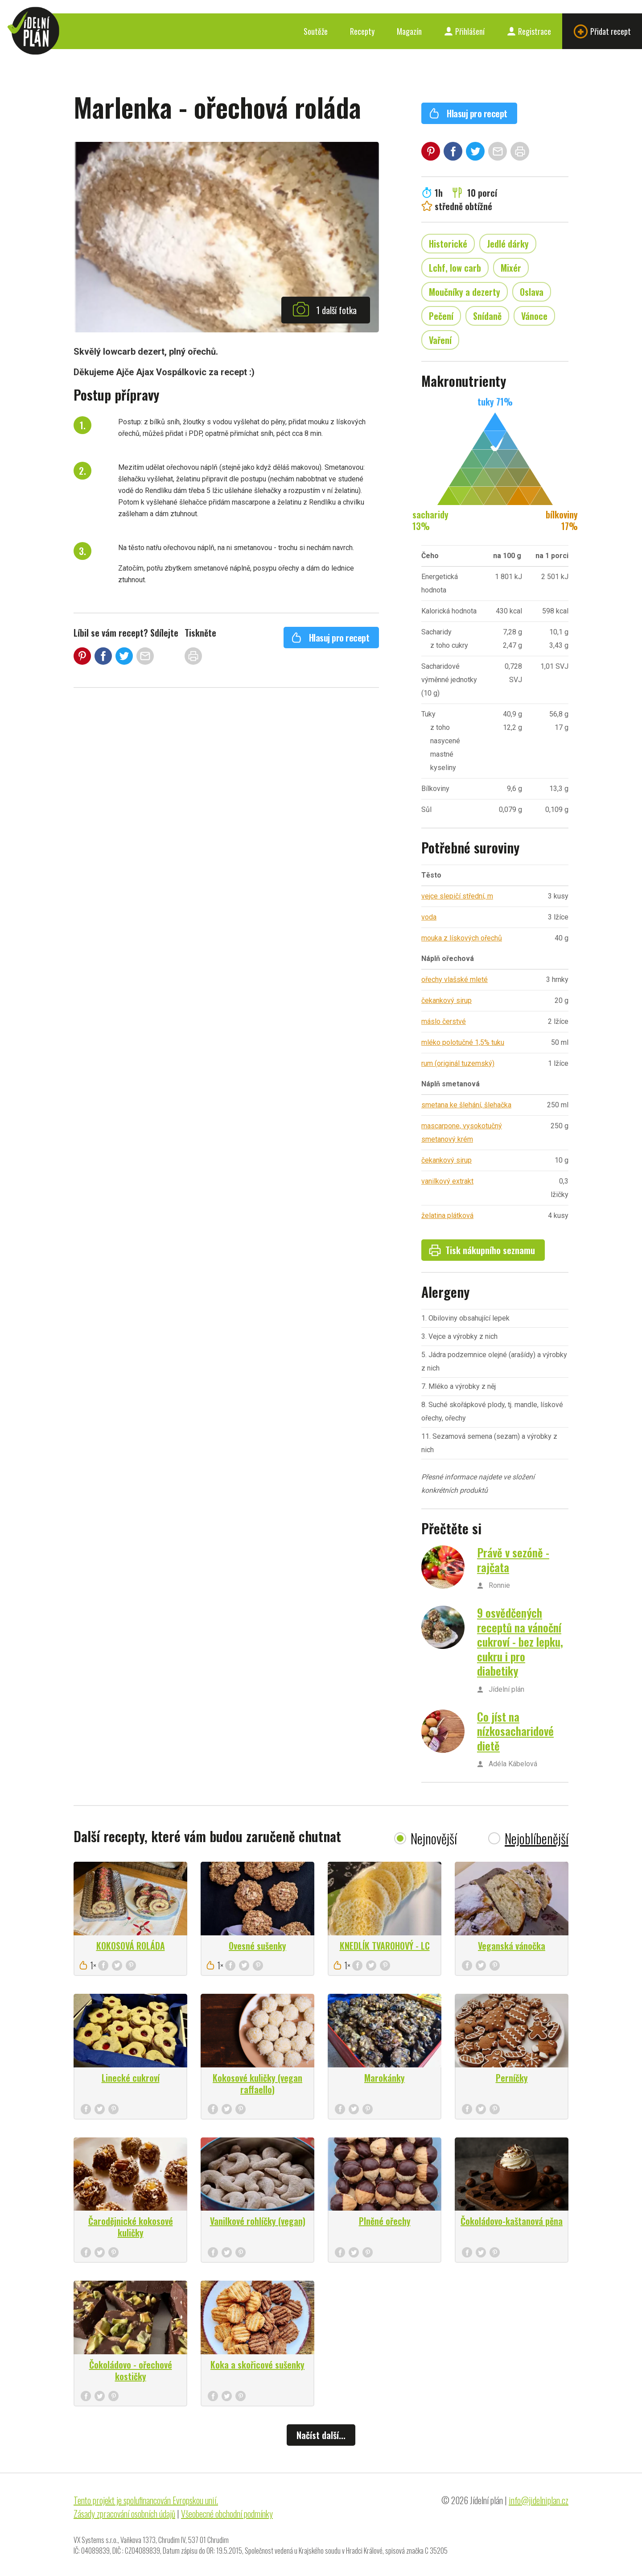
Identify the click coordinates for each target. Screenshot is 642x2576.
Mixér (511, 267)
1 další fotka (324, 309)
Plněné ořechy (385, 2221)
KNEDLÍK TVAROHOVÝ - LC (385, 1945)
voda (428, 917)
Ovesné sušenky (257, 1945)
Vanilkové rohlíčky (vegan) (257, 2221)
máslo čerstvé (443, 1021)
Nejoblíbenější (536, 1838)
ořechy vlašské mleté (454, 979)
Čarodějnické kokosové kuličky (130, 2226)
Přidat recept (602, 31)
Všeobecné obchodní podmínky (227, 2513)
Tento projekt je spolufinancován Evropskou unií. (146, 2500)
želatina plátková (447, 1215)
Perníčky (512, 2077)
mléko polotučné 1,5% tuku (462, 1042)
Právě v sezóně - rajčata (513, 1559)
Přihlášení (464, 31)
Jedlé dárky (508, 243)
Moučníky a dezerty (464, 291)
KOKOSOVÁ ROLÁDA (130, 1945)
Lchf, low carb (455, 267)
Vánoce (534, 316)
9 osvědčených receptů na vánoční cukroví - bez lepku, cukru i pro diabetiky (520, 1641)
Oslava (531, 291)
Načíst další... (321, 2435)
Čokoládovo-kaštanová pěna (512, 2221)
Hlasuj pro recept (330, 637)
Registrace (529, 31)
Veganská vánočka (511, 1945)
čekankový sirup (446, 1000)
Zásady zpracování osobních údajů (124, 2513)
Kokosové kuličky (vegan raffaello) (257, 2083)
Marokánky (384, 2077)
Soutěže (316, 31)
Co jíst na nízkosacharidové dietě (515, 1731)
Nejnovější (434, 1838)
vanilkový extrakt (447, 1181)
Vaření (440, 340)
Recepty (362, 31)
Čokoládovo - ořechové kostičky (130, 2370)
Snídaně (487, 316)
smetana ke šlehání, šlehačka (466, 1105)
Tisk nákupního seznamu (482, 1250)
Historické (448, 243)
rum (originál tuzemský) (457, 1063)
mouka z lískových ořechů (461, 938)
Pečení (441, 316)
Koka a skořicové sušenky (257, 2364)
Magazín (409, 31)
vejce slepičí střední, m (457, 896)
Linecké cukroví (131, 2077)
